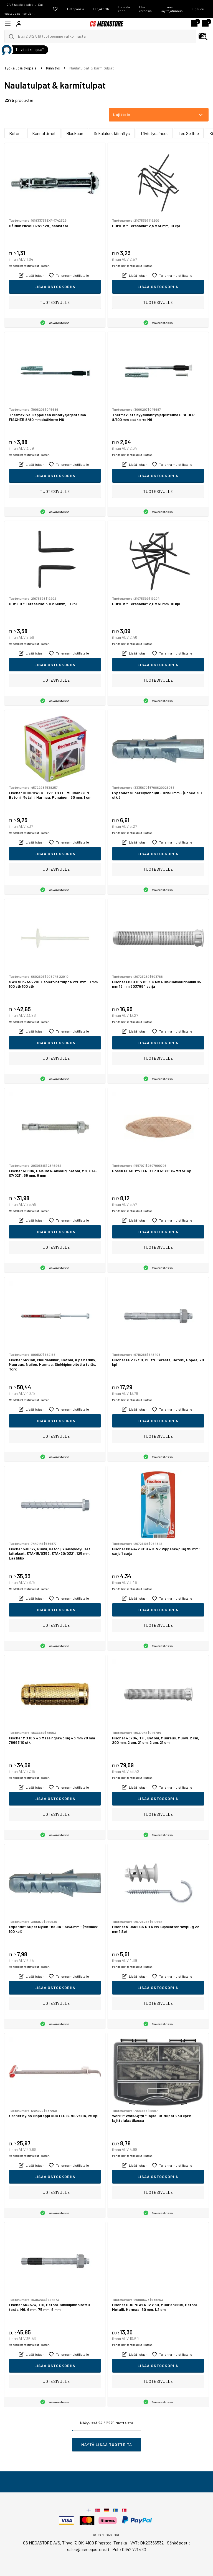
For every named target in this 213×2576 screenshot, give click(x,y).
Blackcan (74, 133)
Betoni (15, 133)
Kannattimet (44, 133)
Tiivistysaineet (154, 133)
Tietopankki (75, 9)
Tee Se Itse (189, 133)
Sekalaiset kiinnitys (112, 133)
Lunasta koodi (124, 9)
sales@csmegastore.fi (88, 2549)
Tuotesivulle (55, 302)
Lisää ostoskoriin (55, 286)
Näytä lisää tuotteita (106, 2444)
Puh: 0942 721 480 (129, 2549)
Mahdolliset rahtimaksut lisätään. (29, 265)
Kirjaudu (198, 9)
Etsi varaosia (145, 9)
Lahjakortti (101, 9)
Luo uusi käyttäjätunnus (172, 9)
